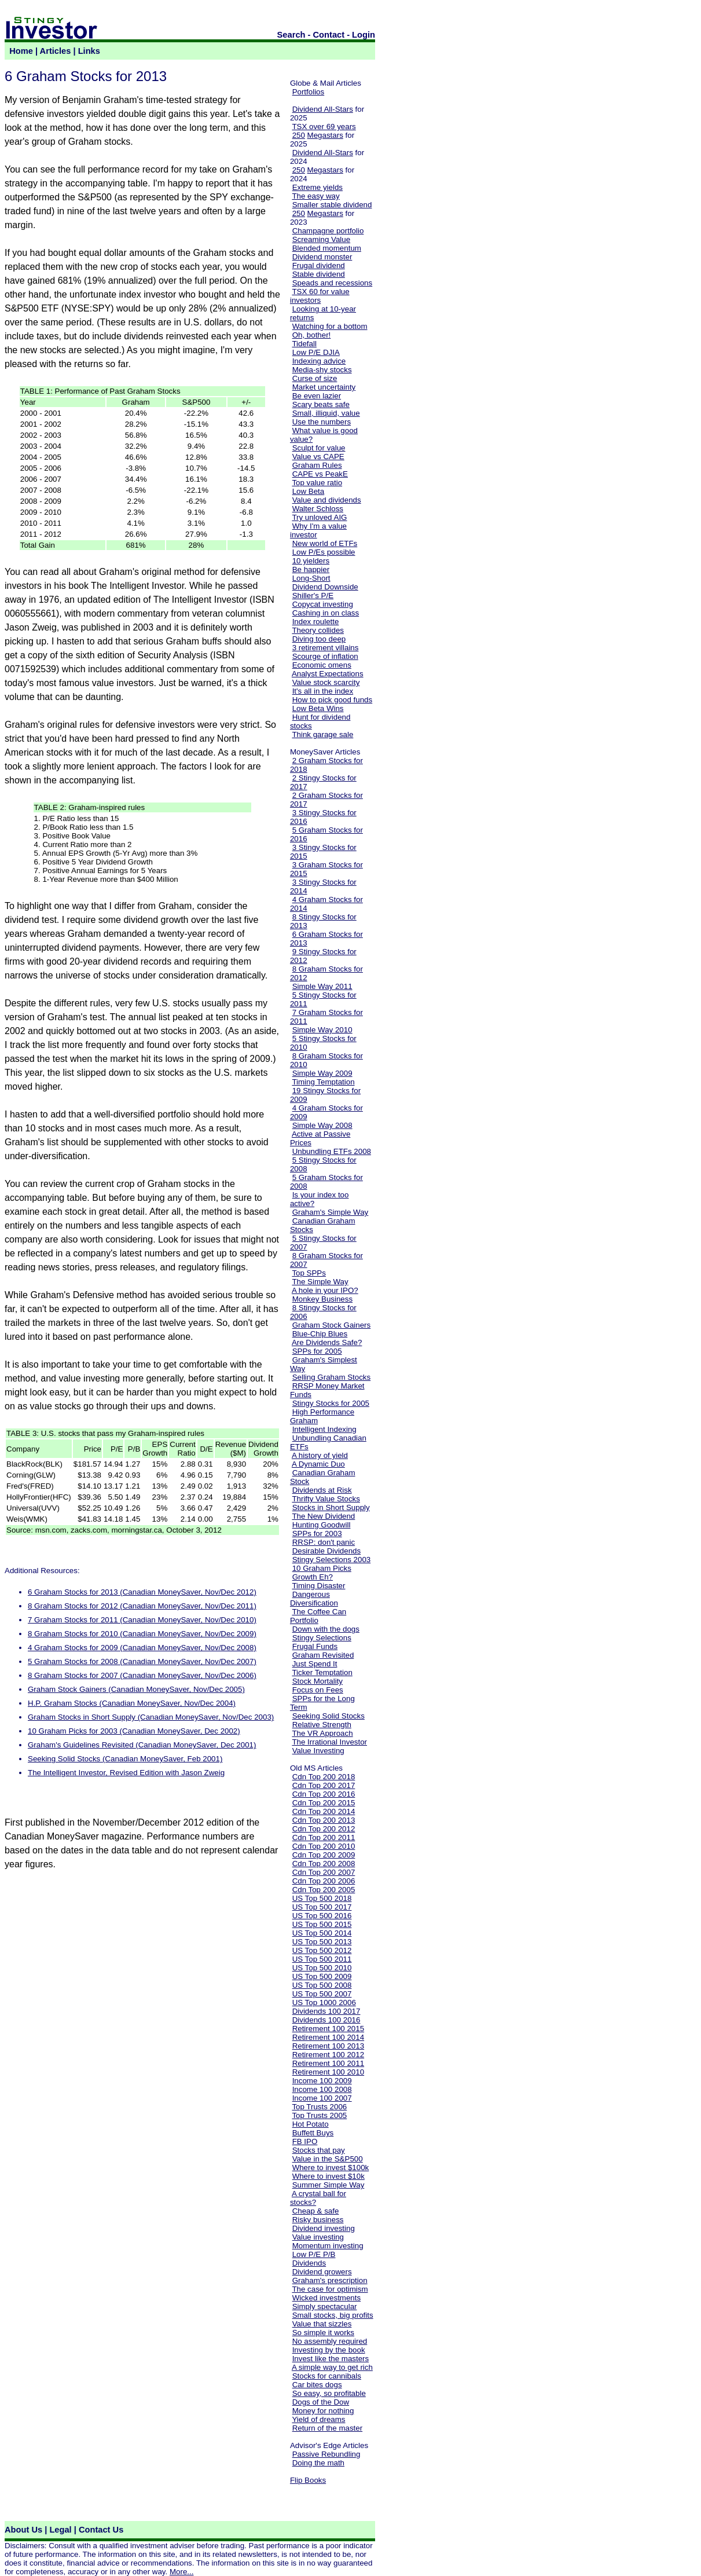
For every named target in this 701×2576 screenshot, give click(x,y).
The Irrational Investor (329, 1742)
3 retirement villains (325, 647)
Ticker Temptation (322, 1672)
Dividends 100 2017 (326, 2011)
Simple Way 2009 (322, 1073)
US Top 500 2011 (322, 1959)
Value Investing (318, 1750)
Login (363, 34)
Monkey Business (322, 1299)
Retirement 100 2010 (328, 2072)
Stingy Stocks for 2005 (330, 1403)
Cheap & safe (315, 2211)
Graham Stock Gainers (331, 1325)
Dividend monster (322, 256)
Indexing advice (319, 361)
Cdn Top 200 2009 (323, 1855)
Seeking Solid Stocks (328, 1716)
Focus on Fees (317, 1689)
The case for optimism (330, 2289)
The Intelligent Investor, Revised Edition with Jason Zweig (126, 1772)
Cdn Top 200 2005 (323, 1889)
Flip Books (308, 2480)
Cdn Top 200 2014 (323, 1811)
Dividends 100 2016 (326, 2020)
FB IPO (305, 2141)
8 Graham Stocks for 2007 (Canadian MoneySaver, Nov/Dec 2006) (142, 1675)
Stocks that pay (318, 2150)
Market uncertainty (324, 387)
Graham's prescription (330, 2280)
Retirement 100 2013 (328, 2046)
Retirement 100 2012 (328, 2054)
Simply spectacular (324, 2306)
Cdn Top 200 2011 (323, 1837)
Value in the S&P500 (327, 2158)
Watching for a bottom (330, 326)
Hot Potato (310, 2124)
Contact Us (101, 2529)
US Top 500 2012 (322, 1950)
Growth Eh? (312, 1577)
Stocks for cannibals (326, 2376)
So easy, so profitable (329, 2393)
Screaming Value (321, 239)
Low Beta (308, 491)
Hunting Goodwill (321, 1524)
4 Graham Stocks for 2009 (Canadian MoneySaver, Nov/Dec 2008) (142, 1647)
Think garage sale (322, 734)
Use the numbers (321, 421)
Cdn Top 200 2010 (323, 1846)
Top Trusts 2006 (319, 2106)
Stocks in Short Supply (331, 1507)
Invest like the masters (330, 2358)
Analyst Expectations (328, 673)
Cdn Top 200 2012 (323, 1828)
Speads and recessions (332, 283)
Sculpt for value (319, 448)
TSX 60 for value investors (320, 296)
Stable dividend (318, 274)
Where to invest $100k (330, 2167)
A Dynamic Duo (318, 1464)
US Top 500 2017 (322, 1907)
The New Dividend (323, 1516)
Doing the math (318, 2462)
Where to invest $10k (328, 2176)
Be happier (310, 569)
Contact (329, 34)
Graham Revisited (323, 1655)
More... (181, 2571)
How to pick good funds (332, 699)
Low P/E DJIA (316, 352)
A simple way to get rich (332, 2367)
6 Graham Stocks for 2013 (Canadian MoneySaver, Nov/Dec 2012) (142, 1592)
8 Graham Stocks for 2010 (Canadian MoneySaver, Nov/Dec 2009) (142, 1633)
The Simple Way (320, 1281)
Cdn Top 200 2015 (323, 1802)
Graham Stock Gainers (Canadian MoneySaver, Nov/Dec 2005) (136, 1689)
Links (89, 51)
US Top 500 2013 (322, 1941)
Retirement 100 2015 (328, 2028)
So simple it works (323, 2332)
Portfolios (308, 91)
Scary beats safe (321, 404)
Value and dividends (326, 500)
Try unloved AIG (319, 517)
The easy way (315, 196)
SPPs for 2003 (317, 1533)
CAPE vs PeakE (320, 474)
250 (298, 135)
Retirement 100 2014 (328, 2037)
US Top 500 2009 (322, 1976)
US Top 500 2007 (322, 1993)
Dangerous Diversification (314, 1598)
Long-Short (311, 578)
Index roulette (315, 621)
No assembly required (330, 2341)
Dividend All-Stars (322, 109)
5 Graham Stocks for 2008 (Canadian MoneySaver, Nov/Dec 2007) (142, 1661)
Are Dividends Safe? (327, 1342)
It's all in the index (323, 691)
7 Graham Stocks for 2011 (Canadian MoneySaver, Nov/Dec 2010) (142, 1619)
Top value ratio (317, 482)
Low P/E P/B (314, 2254)
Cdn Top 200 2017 (323, 1785)
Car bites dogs (317, 2384)
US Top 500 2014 (322, 1933)
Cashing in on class (325, 613)
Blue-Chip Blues (320, 1333)
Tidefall (304, 343)
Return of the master (327, 2428)
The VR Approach (322, 1733)
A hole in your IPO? (325, 1290)
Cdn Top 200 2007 (323, 1872)
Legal (60, 2529)
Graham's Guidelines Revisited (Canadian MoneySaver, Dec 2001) (142, 1744)
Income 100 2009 (322, 2080)
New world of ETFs (325, 543)
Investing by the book (328, 2350)
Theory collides (318, 630)
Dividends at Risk (322, 1490)
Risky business (318, 2219)
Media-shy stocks (322, 369)
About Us (23, 2529)
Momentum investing (328, 2245)
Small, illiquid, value (326, 413)
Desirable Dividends (326, 1551)
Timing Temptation (323, 1082)
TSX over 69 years (323, 126)
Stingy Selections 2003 (331, 1559)
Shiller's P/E (312, 595)
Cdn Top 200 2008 (323, 1863)
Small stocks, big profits (332, 2315)
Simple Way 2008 (322, 1125)
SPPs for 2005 (317, 1351)
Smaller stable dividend (332, 204)
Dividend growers (322, 2271)
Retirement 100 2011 (328, 2063)
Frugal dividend (318, 265)
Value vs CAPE (318, 456)
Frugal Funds (315, 1646)
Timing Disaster (318, 1585)
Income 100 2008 (322, 2089)
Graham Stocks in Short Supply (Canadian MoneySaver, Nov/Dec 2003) (151, 1717)
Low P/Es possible (323, 552)
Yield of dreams (318, 2419)
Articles (55, 51)
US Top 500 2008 (322, 1985)
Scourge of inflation (325, 656)
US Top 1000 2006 (324, 2002)
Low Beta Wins (318, 708)
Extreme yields (317, 187)
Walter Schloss (317, 508)
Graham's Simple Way (330, 1212)
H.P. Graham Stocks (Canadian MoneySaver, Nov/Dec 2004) (132, 1703)
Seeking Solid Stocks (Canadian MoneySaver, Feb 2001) (125, 1758)
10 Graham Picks (321, 1568)
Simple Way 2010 (322, 1029)
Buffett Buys (313, 2132)
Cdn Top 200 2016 (323, 1794)
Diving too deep (319, 639)
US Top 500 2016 (322, 1915)
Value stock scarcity (326, 682)
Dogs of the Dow (321, 2402)
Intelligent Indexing (324, 1429)
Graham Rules (317, 465)
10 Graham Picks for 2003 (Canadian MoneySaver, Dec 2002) (134, 1731)
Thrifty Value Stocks (326, 1498)
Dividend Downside (325, 586)
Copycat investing (322, 604)
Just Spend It (314, 1663)
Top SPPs (309, 1273)
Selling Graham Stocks (331, 1377)
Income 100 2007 (322, 2098)
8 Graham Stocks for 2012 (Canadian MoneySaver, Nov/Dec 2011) (142, 1606)
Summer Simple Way (328, 2185)
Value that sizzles (322, 2324)
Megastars (325, 135)
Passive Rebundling (326, 2454)
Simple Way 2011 (322, 986)
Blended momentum (326, 248)
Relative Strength (321, 1724)
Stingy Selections (321, 1637)
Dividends (309, 2263)
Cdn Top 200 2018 (323, 1776)
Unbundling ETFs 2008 (331, 1151)
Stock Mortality (317, 1681)
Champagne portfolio (328, 230)
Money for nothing (323, 2410)
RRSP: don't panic (323, 1542)
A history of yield (320, 1455)
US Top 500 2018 (322, 1898)
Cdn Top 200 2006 (323, 1881)
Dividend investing (323, 2228)
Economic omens (321, 665)
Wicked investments (326, 2297)
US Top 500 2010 (322, 1967)
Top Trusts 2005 (319, 2115)
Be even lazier (316, 395)
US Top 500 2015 (322, 1924)
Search (291, 34)
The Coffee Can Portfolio (318, 1616)
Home (21, 51)
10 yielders (310, 560)
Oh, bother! (311, 335)
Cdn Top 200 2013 (323, 1820)
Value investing (318, 2237)
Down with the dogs (325, 1629)
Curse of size (314, 378)
